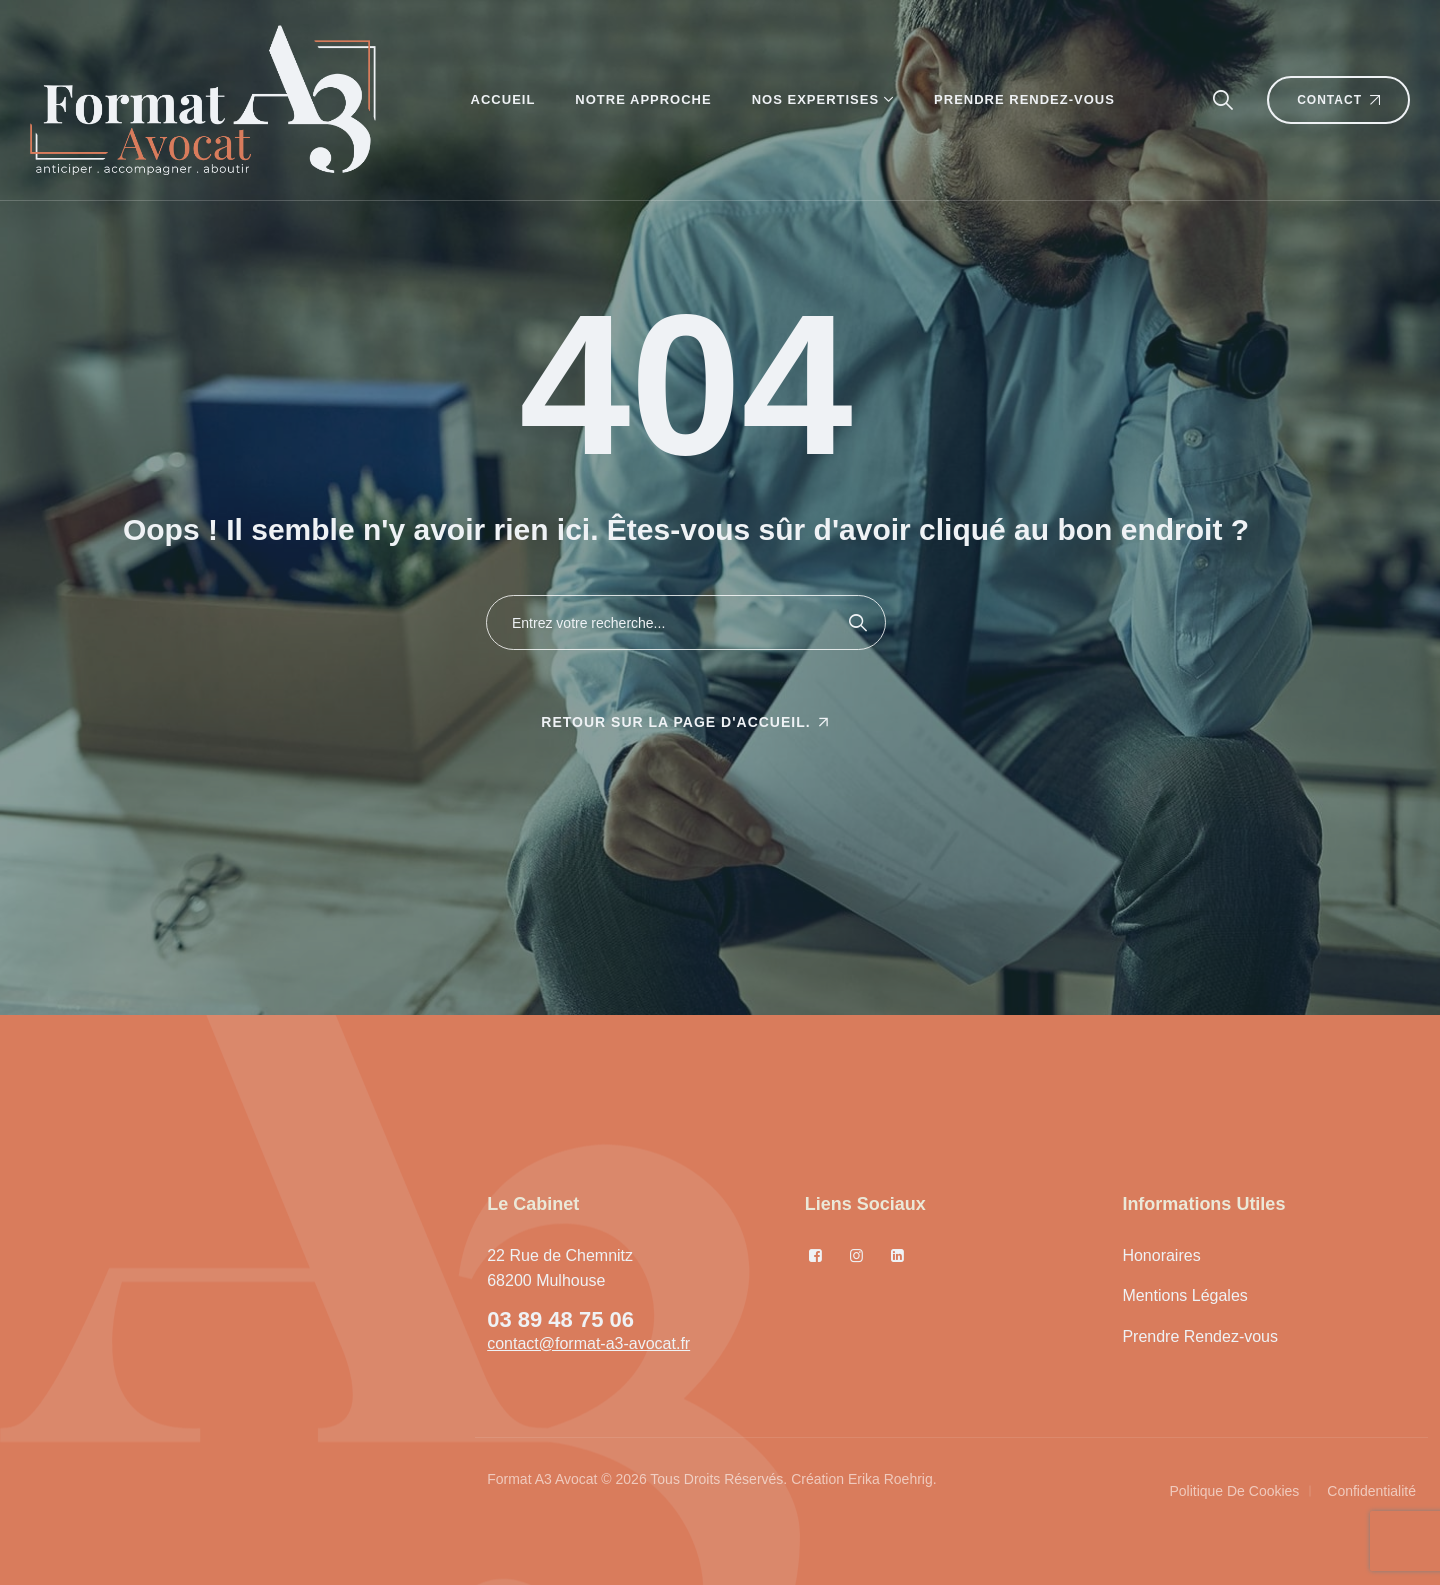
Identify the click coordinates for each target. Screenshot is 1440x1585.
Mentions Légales (1184, 1295)
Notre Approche (643, 99)
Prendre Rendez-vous (1024, 99)
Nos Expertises (815, 99)
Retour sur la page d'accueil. (675, 722)
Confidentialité (1371, 1491)
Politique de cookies (1234, 1491)
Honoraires (1161, 1255)
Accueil (503, 99)
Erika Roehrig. (892, 1479)
